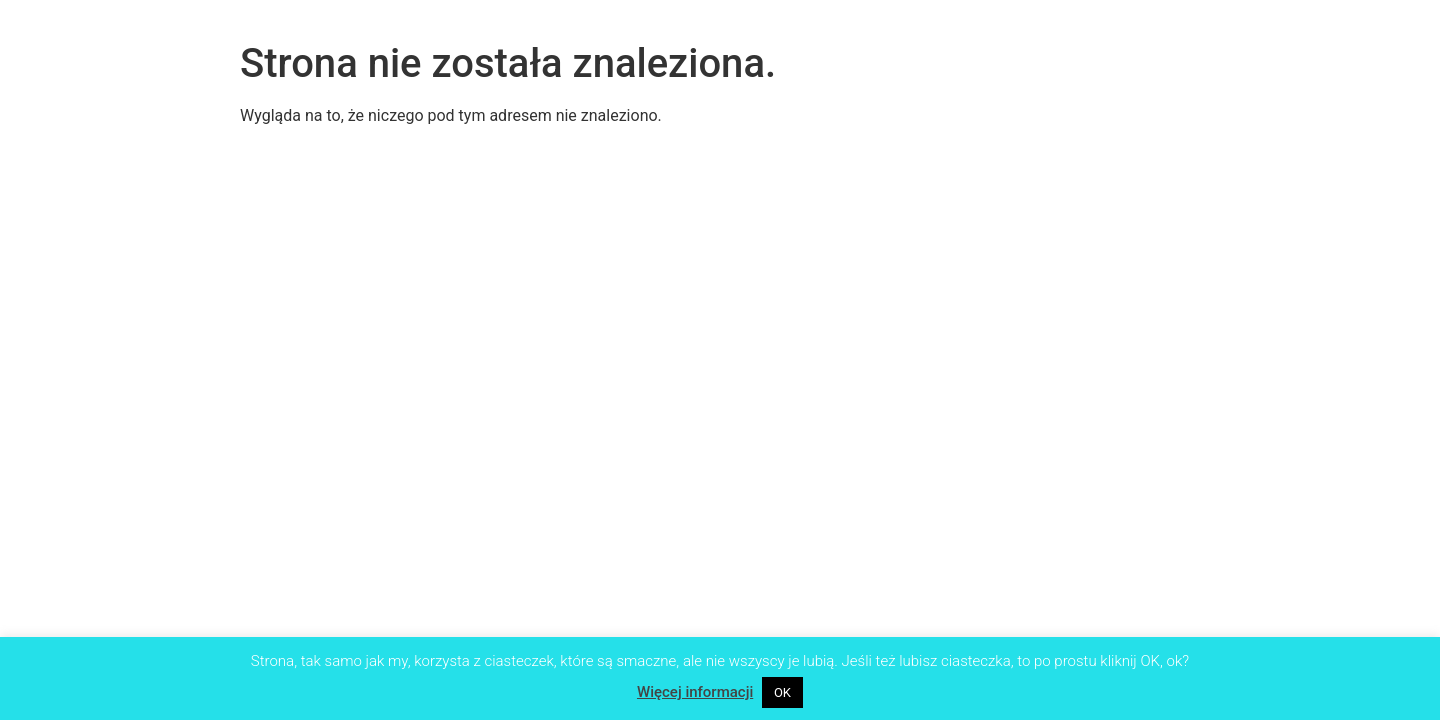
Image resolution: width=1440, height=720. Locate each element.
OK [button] (782, 692)
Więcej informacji (695, 692)
